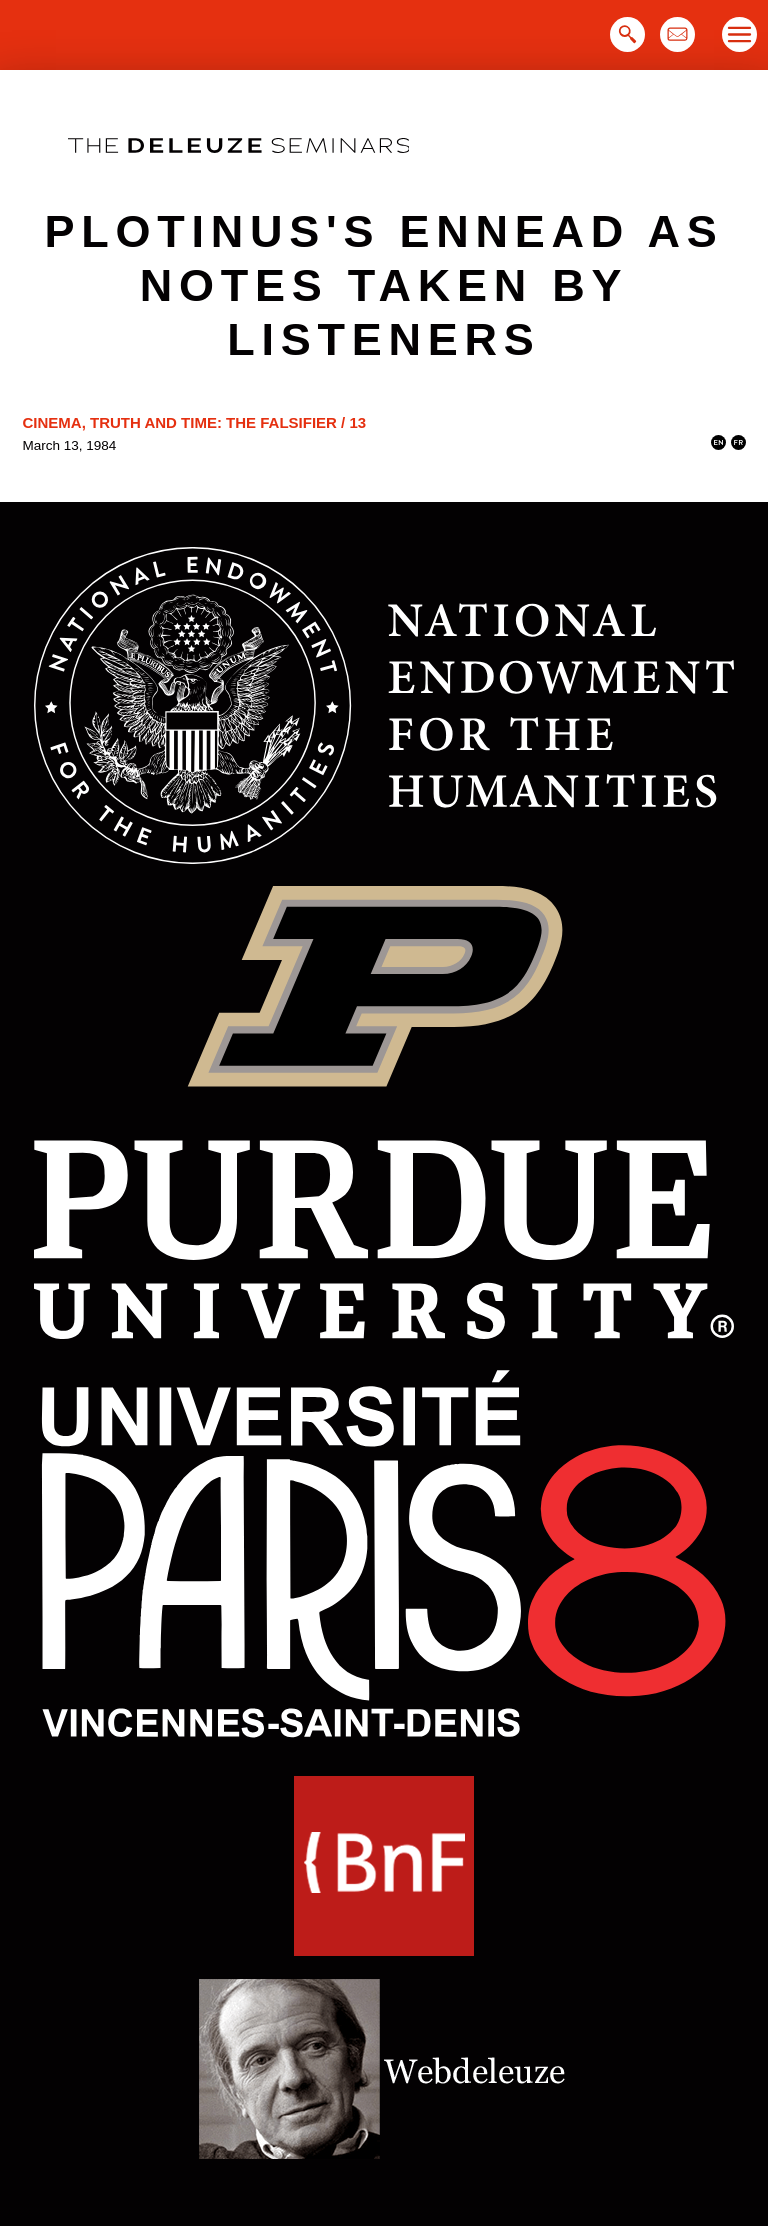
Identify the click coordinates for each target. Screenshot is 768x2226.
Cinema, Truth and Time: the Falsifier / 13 (195, 422)
